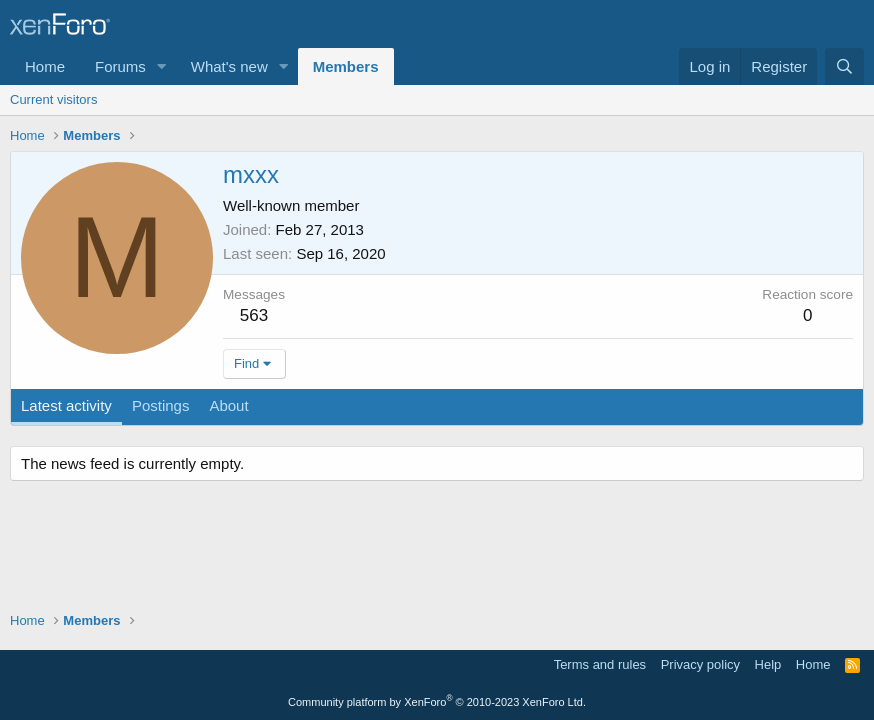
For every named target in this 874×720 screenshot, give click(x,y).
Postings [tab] (161, 405)
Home (45, 66)
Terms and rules (600, 664)
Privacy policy (700, 664)
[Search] (844, 66)
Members (346, 66)
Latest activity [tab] (66, 405)
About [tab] (228, 405)
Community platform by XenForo (437, 702)
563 (254, 315)
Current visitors (53, 99)
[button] (162, 66)
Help (768, 664)
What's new (229, 66)
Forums (120, 66)
